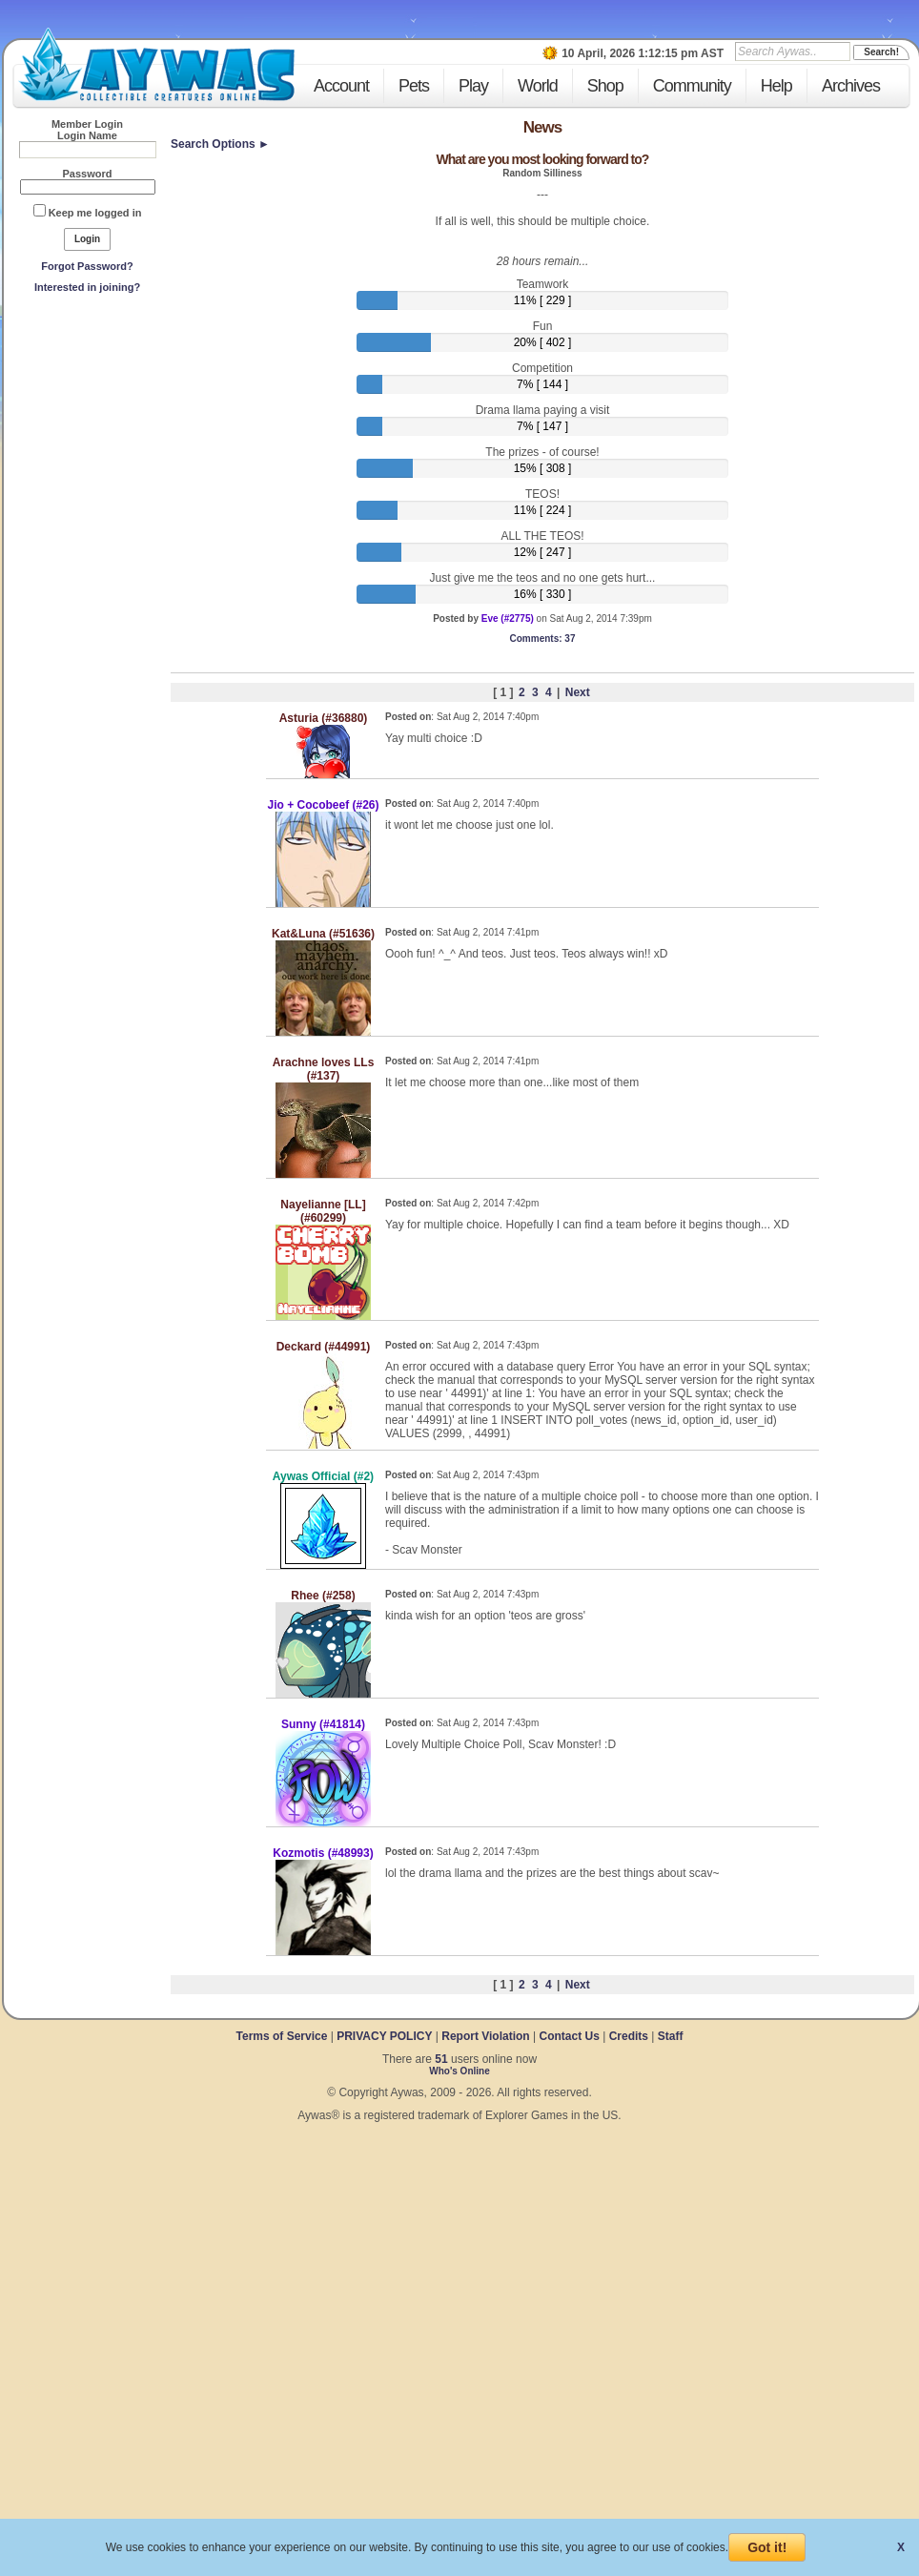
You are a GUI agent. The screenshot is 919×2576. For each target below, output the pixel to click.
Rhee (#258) (323, 1595)
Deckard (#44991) (323, 1346)
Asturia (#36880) (323, 718)
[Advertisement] (88, 439)
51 (441, 2059)
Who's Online (459, 2071)
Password (87, 173)
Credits (628, 2036)
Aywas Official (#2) (323, 1476)
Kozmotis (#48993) (323, 1853)
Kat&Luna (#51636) (323, 933)
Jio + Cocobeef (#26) (322, 805)
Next (577, 692)
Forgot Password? (87, 266)
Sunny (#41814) (323, 1724)
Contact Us (569, 2036)
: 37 (543, 638)
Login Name (87, 135)
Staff (671, 2036)
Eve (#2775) (507, 618)
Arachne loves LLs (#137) (324, 1069)
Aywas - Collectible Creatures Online (156, 64)
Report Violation (485, 2036)
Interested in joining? (87, 287)
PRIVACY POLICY (384, 2036)
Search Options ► (220, 144)
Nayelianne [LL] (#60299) (322, 1211)
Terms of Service (283, 2036)
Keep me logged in (95, 212)
